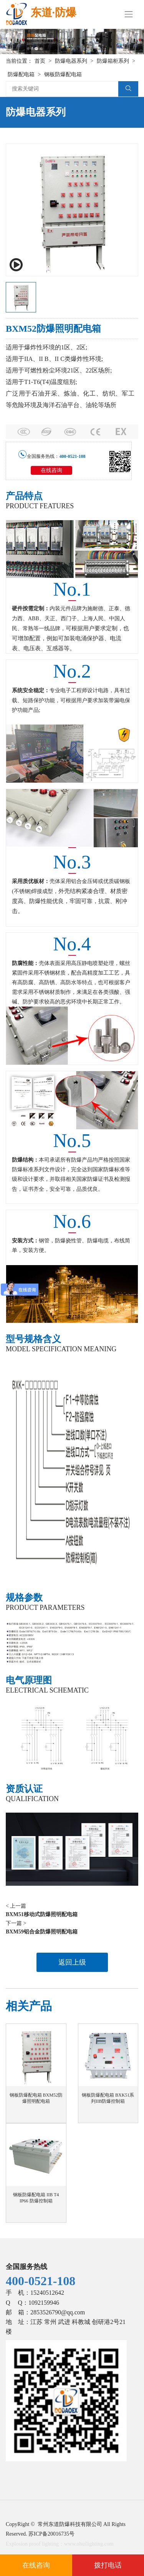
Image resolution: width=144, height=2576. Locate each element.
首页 (40, 61)
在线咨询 (51, 470)
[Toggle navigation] (128, 14)
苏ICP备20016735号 (51, 2534)
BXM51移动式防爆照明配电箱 (42, 1914)
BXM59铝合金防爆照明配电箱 (42, 1932)
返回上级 (72, 1962)
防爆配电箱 (21, 74)
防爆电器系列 (71, 61)
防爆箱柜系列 (113, 61)
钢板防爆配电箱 (63, 74)
